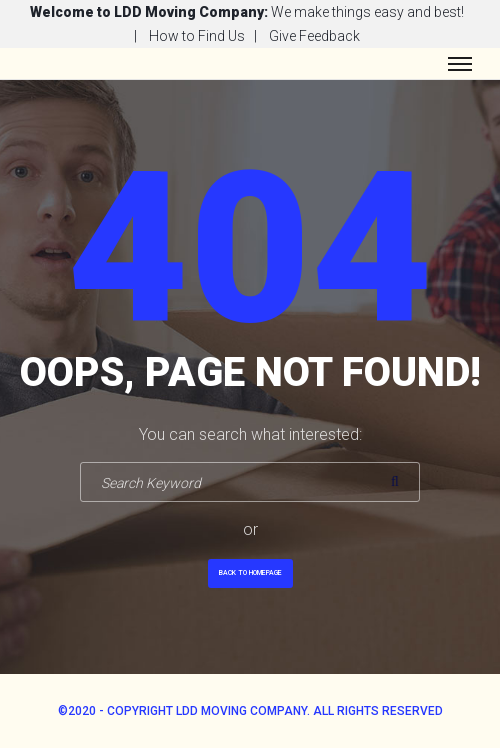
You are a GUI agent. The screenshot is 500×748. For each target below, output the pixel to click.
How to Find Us (197, 36)
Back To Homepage (250, 573)
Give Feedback (314, 36)
